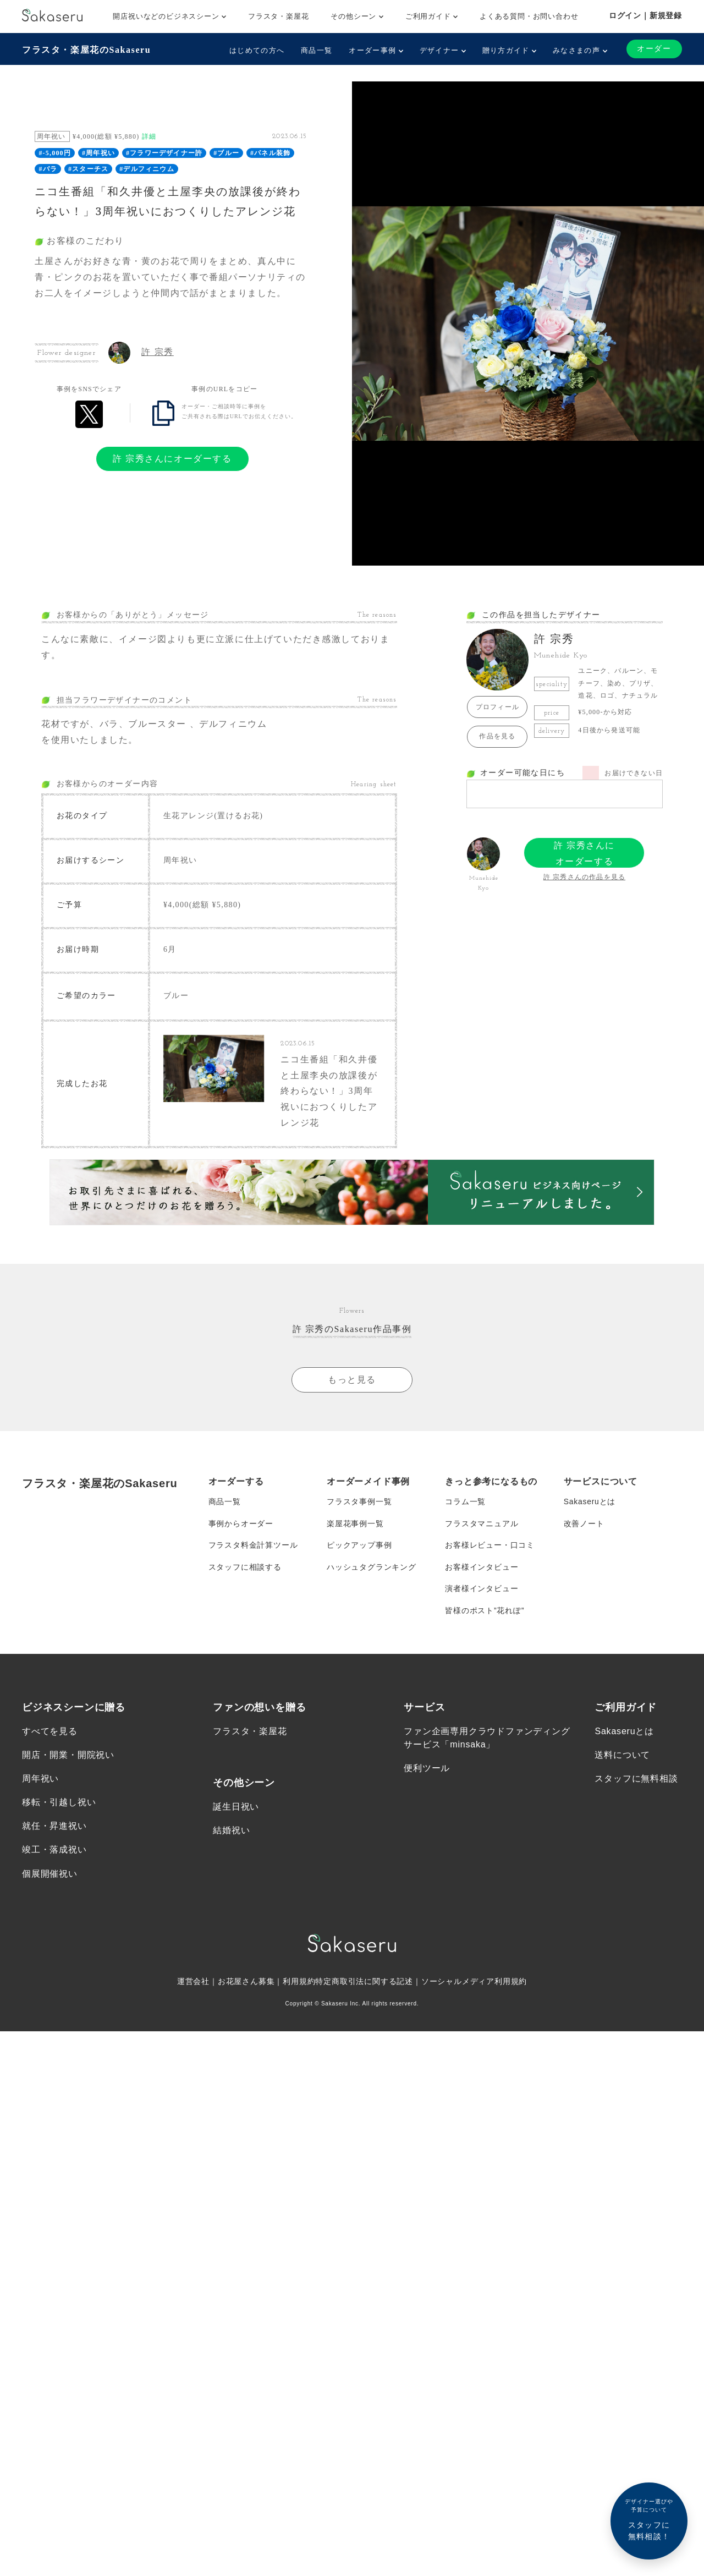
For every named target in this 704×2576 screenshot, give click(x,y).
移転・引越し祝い (59, 1805)
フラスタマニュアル (481, 1524)
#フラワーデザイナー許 (164, 153)
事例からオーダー (240, 1524)
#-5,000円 (54, 153)
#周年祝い (98, 153)
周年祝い (40, 1781)
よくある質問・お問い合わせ (529, 16)
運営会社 (193, 1984)
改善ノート (584, 1524)
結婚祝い (231, 1833)
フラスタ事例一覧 (359, 1502)
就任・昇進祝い (54, 1828)
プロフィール (497, 707)
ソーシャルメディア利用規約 (474, 1984)
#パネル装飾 (270, 153)
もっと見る (352, 1380)
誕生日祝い (236, 1809)
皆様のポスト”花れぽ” (484, 1612)
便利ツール (427, 1770)
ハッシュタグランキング (371, 1568)
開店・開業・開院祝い (68, 1757)
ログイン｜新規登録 (645, 15)
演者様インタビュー (481, 1590)
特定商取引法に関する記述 (364, 1984)
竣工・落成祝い (54, 1852)
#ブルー (226, 153)
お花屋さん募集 (246, 1984)
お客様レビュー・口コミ (490, 1546)
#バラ (47, 169)
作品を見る (497, 736)
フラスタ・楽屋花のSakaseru (86, 49)
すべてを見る (50, 1734)
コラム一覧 (465, 1502)
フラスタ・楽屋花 (278, 16)
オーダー (654, 49)
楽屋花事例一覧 (355, 1524)
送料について (622, 1757)
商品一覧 (316, 50)
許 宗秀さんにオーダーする (172, 458)
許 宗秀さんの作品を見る (584, 877)
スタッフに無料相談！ (649, 2519)
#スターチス (88, 169)
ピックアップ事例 (359, 1546)
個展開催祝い (50, 1876)
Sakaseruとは (590, 1502)
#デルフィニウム (146, 169)
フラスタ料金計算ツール (253, 1546)
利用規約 (299, 1984)
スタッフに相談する (245, 1568)
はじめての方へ (256, 50)
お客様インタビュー (481, 1568)
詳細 (149, 136)
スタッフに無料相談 (636, 1781)
